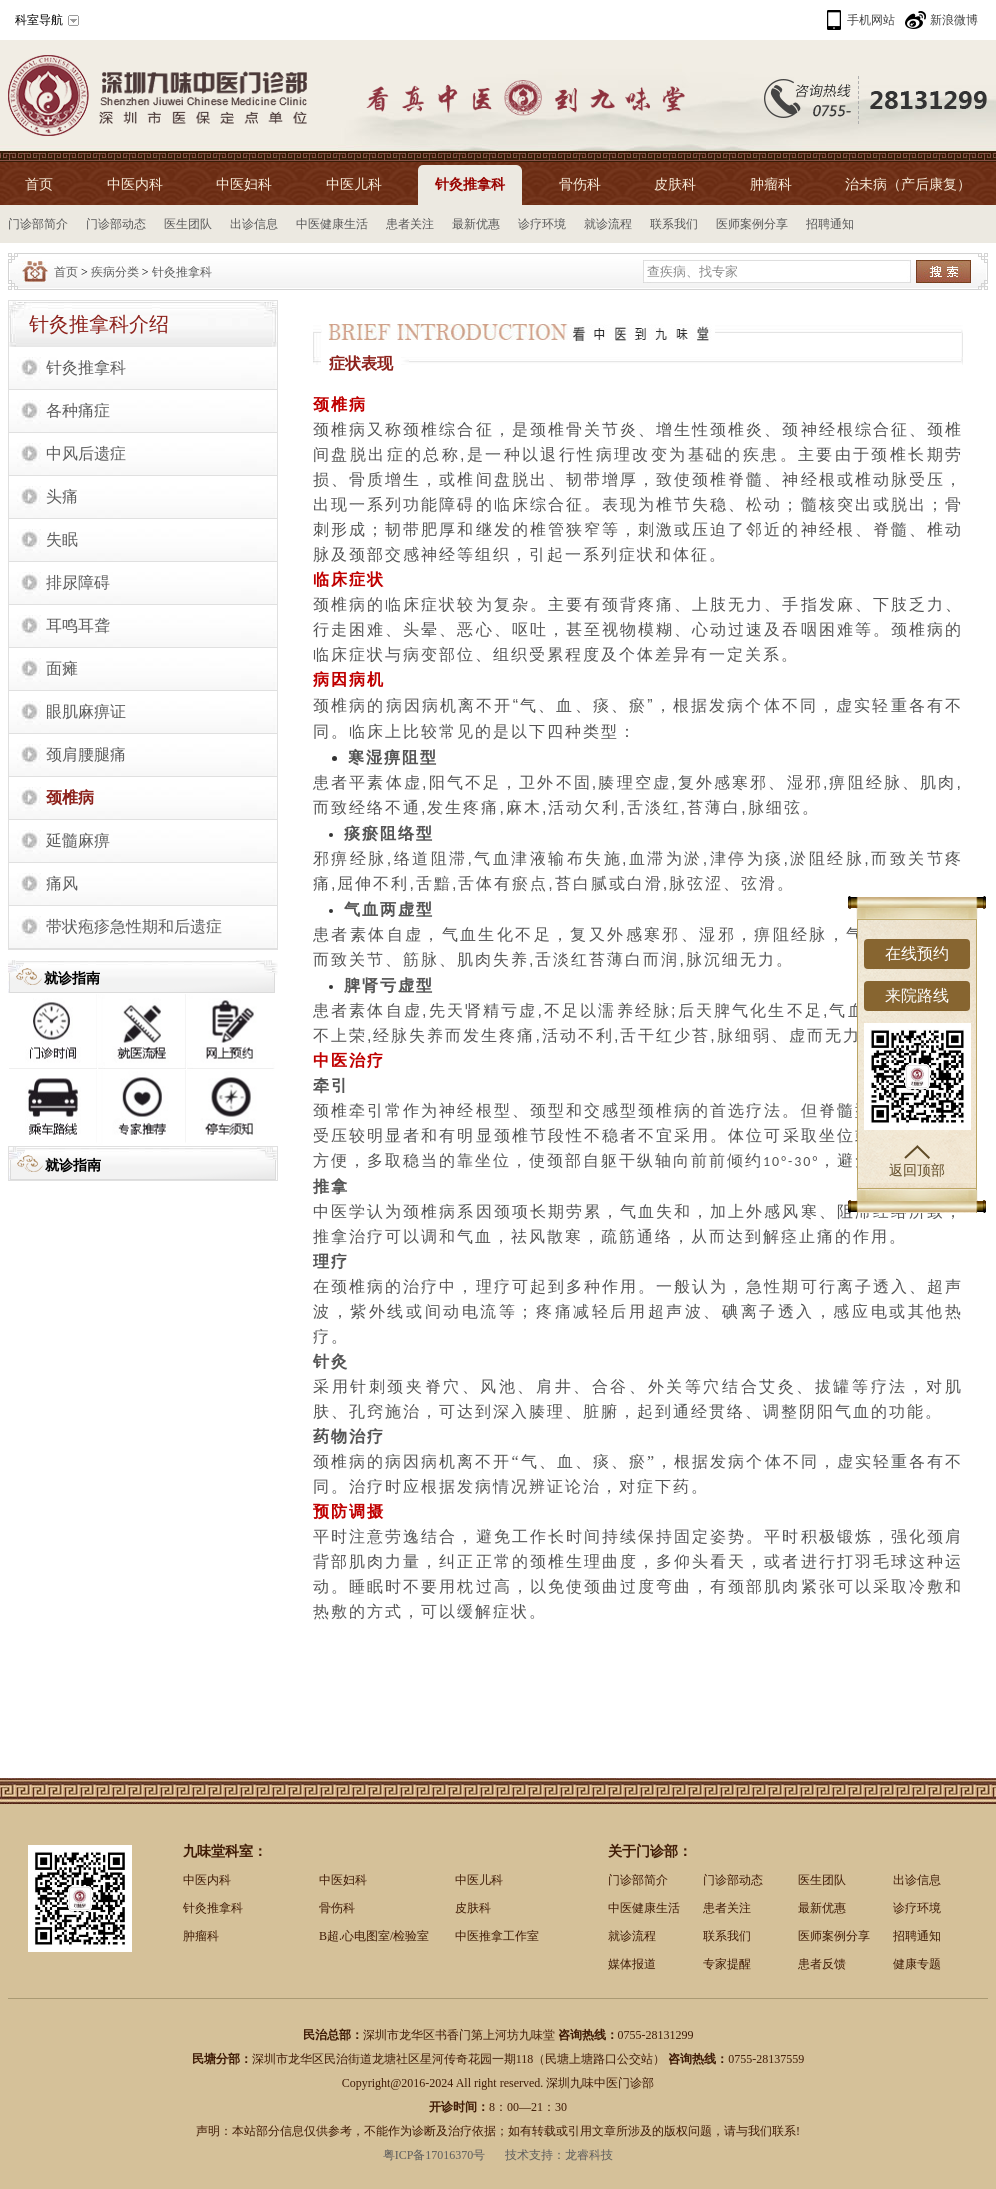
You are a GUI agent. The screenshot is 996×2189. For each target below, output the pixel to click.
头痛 (62, 496)
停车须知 (231, 1107)
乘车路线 (53, 1107)
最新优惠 (476, 224)
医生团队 (188, 224)
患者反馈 (822, 1964)
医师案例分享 (752, 224)
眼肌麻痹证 (86, 711)
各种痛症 (78, 410)
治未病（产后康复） (908, 184)
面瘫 (62, 668)
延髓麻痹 (78, 840)
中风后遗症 (86, 453)
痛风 (62, 883)
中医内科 (135, 184)
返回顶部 (917, 1161)
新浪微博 (954, 20)
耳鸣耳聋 (78, 625)
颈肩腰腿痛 (86, 754)
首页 (39, 184)
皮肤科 (675, 184)
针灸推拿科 (470, 184)
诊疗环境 (542, 224)
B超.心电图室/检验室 (374, 1936)
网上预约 (231, 1031)
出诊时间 (53, 1031)
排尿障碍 (78, 582)
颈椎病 (70, 797)
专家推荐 (142, 1107)
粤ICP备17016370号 (434, 2155)
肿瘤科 (771, 184)
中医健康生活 (332, 224)
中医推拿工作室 (497, 1936)
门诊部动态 (116, 224)
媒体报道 (632, 1964)
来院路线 (917, 995)
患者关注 (410, 224)
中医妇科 (244, 184)
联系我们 (674, 224)
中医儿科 (354, 184)
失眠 (62, 539)
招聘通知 (830, 224)
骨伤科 (580, 184)
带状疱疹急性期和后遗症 (134, 926)
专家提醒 (727, 1964)
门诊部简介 (38, 224)
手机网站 (871, 20)
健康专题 (917, 1964)
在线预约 (917, 953)
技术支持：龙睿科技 (559, 2155)
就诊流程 (608, 224)
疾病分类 (115, 272)
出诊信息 (254, 224)
